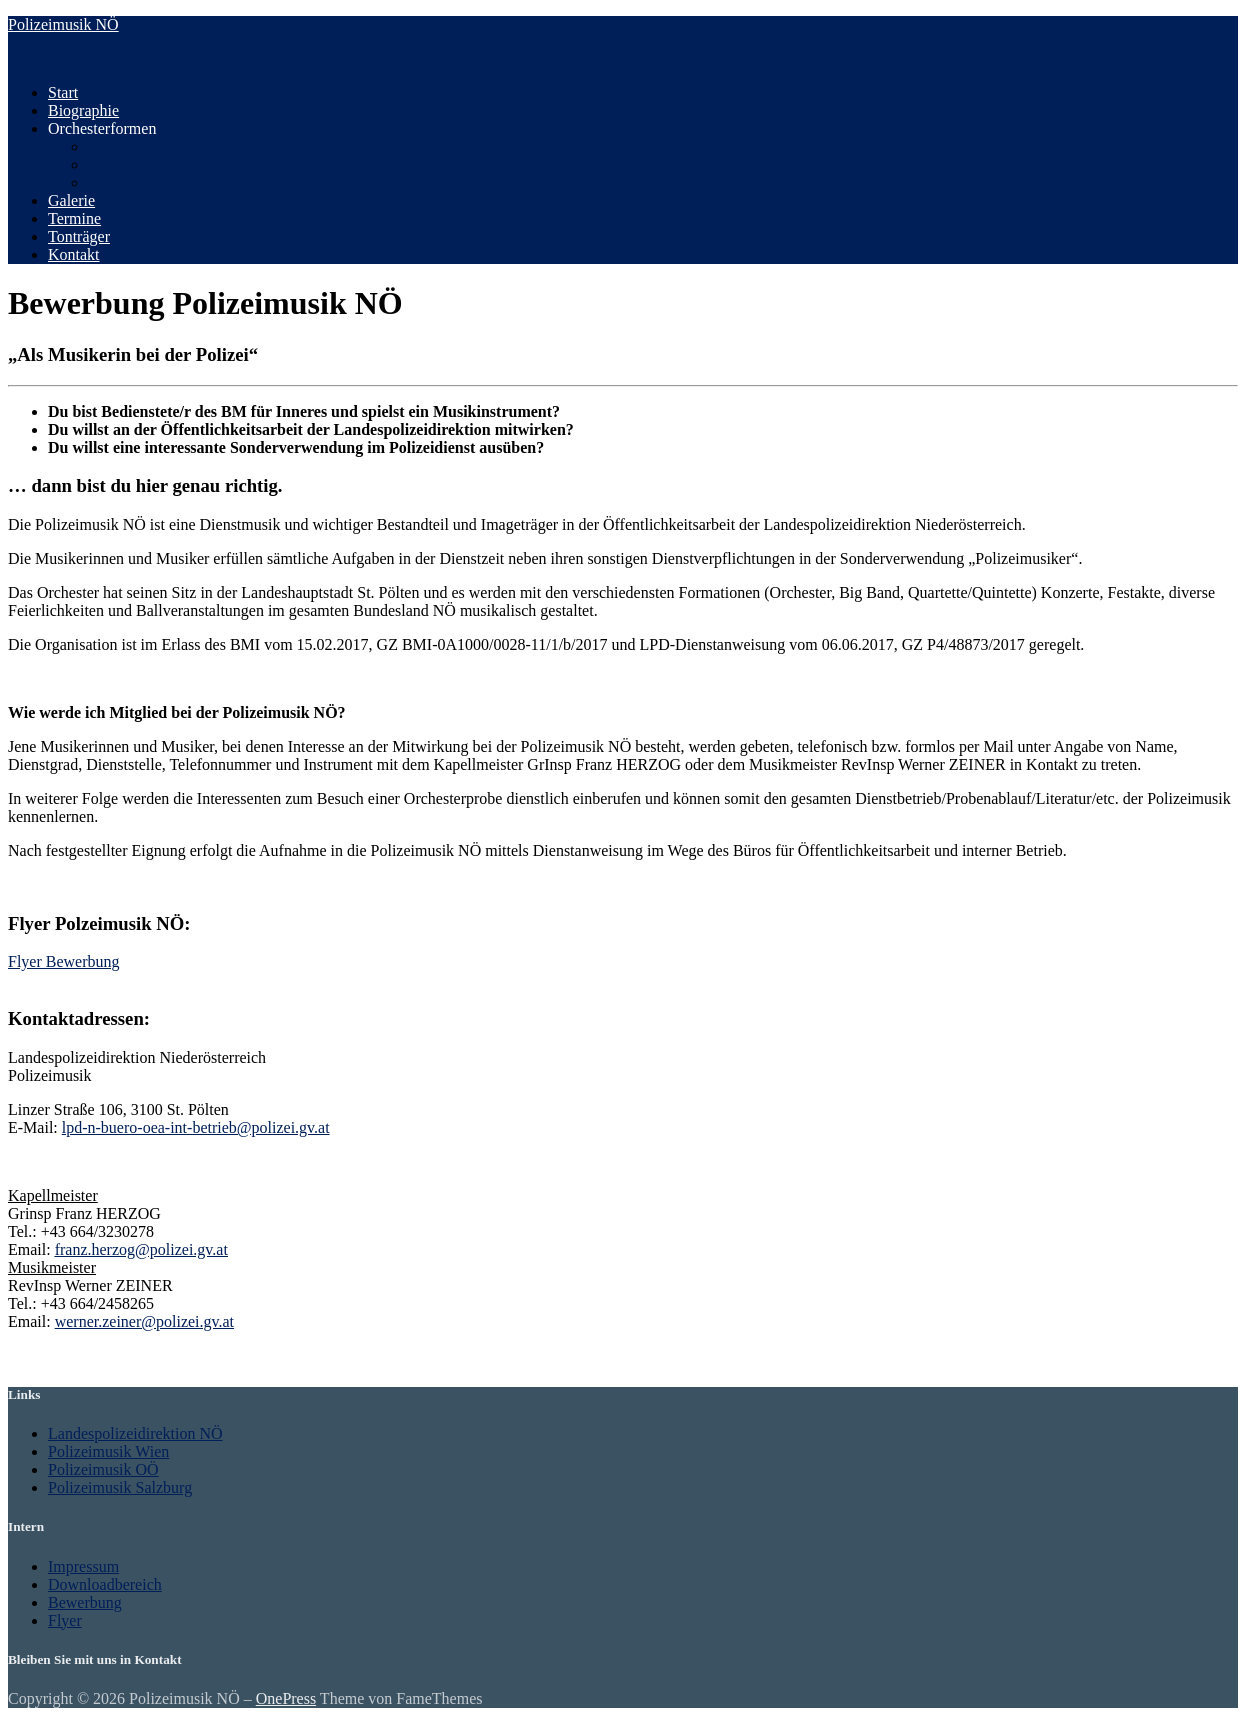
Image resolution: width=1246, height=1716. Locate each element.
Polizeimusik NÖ (63, 24)
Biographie (83, 110)
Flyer (65, 1620)
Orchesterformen (102, 128)
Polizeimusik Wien (108, 1451)
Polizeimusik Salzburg (120, 1487)
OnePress (286, 1698)
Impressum (83, 1566)
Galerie (71, 200)
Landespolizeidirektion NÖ (135, 1433)
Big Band (118, 164)
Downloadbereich (105, 1584)
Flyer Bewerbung (64, 961)
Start (63, 92)
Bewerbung (85, 1602)
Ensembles (122, 182)
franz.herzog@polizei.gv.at (141, 1249)
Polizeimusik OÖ (103, 1469)
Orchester (119, 146)
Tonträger (79, 236)
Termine (74, 218)
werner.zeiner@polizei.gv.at (144, 1321)
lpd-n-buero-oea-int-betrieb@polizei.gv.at (196, 1127)
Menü (26, 58)
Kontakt (74, 254)
